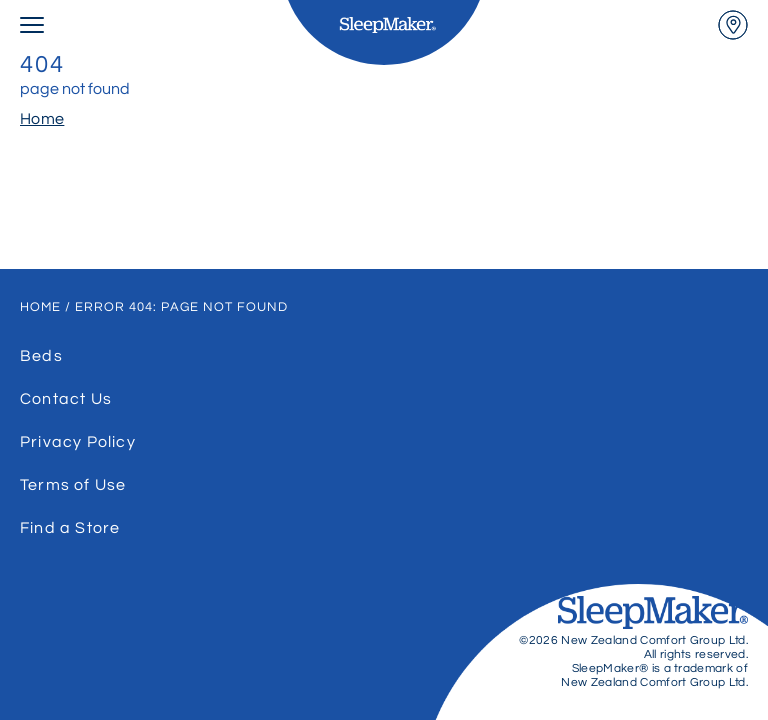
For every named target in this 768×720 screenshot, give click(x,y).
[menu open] (32, 25)
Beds (41, 356)
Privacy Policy (78, 442)
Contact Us (66, 399)
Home (42, 119)
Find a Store (70, 528)
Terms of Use (73, 485)
